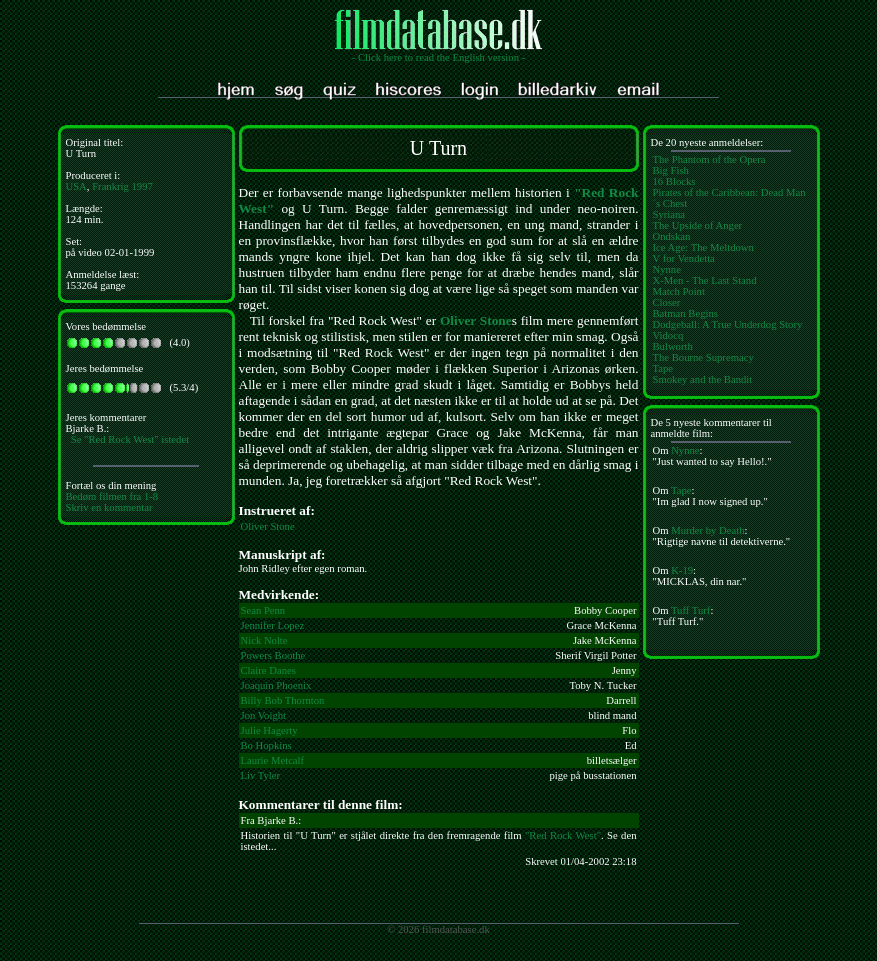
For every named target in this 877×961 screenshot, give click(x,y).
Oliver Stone (476, 320)
